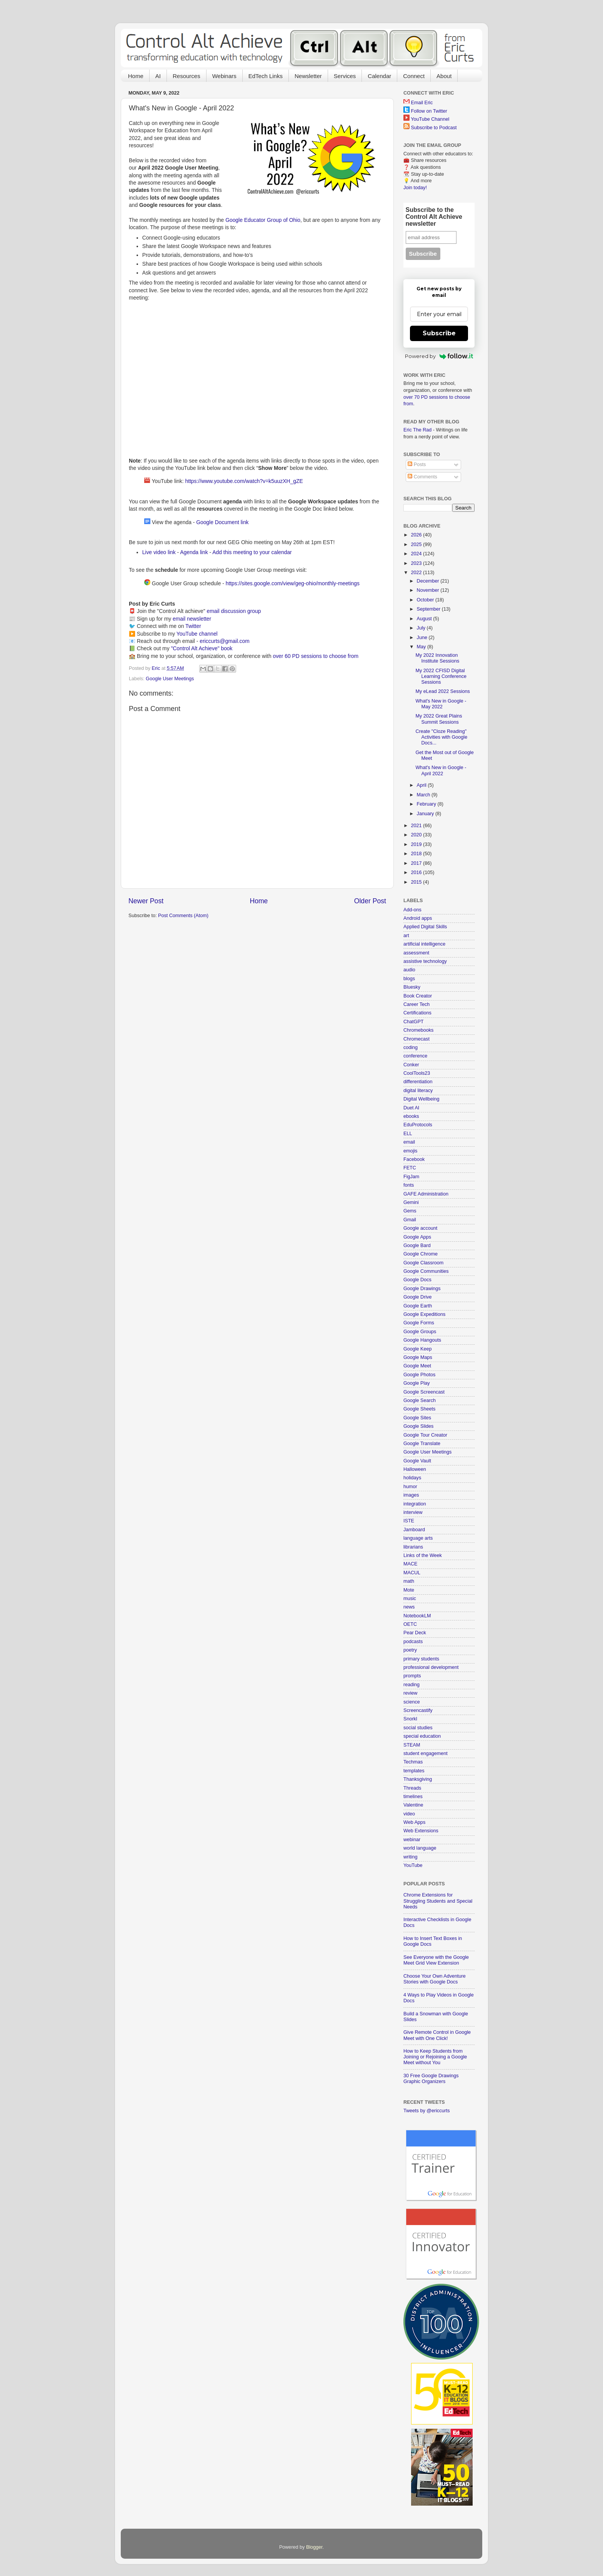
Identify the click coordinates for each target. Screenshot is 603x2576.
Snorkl (410, 1719)
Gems (409, 1211)
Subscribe (439, 333)
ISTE (408, 1521)
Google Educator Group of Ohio (262, 220)
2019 (417, 844)
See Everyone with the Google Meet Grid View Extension (436, 1960)
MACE (410, 1564)
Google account (420, 1228)
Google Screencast (424, 1392)
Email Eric (422, 102)
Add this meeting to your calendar (252, 552)
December (429, 581)
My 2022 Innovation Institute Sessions (437, 658)
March (424, 795)
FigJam (411, 1176)
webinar (411, 1839)
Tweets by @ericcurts (426, 2110)
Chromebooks (418, 1030)
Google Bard (417, 1245)
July (422, 628)
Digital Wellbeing (421, 1099)
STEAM (411, 1745)
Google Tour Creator (425, 1435)
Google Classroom (423, 1263)
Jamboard (414, 1529)
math (408, 1581)
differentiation (417, 1081)
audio (409, 969)
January (426, 813)
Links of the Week (422, 1555)
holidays (412, 1477)
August (425, 618)
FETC (409, 1168)
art (406, 935)
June (423, 637)
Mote (408, 1590)
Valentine (413, 1805)
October (426, 600)
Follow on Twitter (429, 111)
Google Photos (419, 1374)
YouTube (413, 1865)
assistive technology (425, 961)
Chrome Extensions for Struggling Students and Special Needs (437, 1900)
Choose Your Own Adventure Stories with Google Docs (434, 1979)
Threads (412, 1788)
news (409, 1607)
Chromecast (416, 1039)
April (422, 785)
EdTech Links (265, 76)
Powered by (439, 356)
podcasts (413, 1641)
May (422, 646)
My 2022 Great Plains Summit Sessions (438, 718)
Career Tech (416, 1004)
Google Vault (417, 1461)
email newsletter (192, 619)
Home (135, 76)
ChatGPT (413, 1021)
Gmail (409, 1219)
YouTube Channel (430, 119)
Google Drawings (422, 1288)
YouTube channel (197, 634)
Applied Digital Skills (425, 926)
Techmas (413, 1762)
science (411, 1702)
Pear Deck (414, 1632)
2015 (417, 882)
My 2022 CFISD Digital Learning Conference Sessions (440, 676)
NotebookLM (417, 1616)
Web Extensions (420, 1830)
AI (158, 76)
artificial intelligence (424, 944)
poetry (410, 1650)
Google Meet (417, 1366)
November (429, 590)
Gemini (411, 1202)
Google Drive (417, 1297)
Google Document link (222, 522)
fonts (408, 1185)
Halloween (414, 1469)
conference (415, 1056)
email (409, 1142)
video (409, 1814)
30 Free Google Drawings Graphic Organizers (431, 2078)
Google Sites (417, 1417)
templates (414, 1770)
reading (411, 1684)
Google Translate (421, 1443)
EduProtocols (417, 1124)
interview (413, 1512)
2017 (417, 863)
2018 (417, 853)
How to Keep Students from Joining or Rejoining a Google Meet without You (435, 2056)
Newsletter (308, 76)
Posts (417, 464)
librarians (413, 1547)
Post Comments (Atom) (183, 915)
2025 (417, 544)
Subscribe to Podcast (434, 127)
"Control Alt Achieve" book (201, 648)
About (443, 76)
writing (410, 1857)
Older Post (370, 901)
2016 (417, 872)
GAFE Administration (425, 1194)
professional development (431, 1667)
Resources (186, 76)
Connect (414, 76)
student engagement (425, 1753)
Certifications (417, 1013)
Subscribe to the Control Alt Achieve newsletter (434, 216)
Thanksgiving (417, 1779)
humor (410, 1486)
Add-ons (412, 910)
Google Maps (417, 1357)
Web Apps (414, 1822)
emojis (410, 1151)
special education (422, 1736)
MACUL (411, 1572)
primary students (421, 1659)
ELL (407, 1133)
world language (419, 1848)
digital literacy (418, 1090)
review (410, 1693)
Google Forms (418, 1322)
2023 (417, 563)
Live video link (159, 552)
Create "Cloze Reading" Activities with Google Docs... (441, 737)
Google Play (416, 1383)
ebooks (411, 1116)
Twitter (193, 626)
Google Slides (418, 1426)
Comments (422, 477)
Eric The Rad (417, 430)
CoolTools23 (416, 1073)
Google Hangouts (422, 1340)
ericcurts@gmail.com (225, 641)
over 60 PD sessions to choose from (315, 656)
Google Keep (417, 1349)
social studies (418, 1727)
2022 (417, 572)
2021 (417, 825)
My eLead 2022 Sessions (442, 691)
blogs (409, 978)
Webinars (224, 76)
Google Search (419, 1400)
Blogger (314, 2547)
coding (410, 1047)
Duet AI (411, 1108)
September (429, 609)
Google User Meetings (170, 678)
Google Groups (419, 1331)
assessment (416, 953)
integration (414, 1504)
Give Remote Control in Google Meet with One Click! (437, 2035)
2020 (417, 835)
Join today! (415, 187)
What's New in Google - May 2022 (440, 703)
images (411, 1495)
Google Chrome (420, 1254)
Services (345, 76)
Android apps (417, 918)
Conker (411, 1064)
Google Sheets (419, 1409)
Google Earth (417, 1306)
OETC (410, 1624)
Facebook (414, 1159)
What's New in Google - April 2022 (440, 770)
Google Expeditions (424, 1314)
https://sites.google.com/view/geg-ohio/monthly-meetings (293, 583)
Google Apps (417, 1237)
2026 (417, 535)
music (409, 1598)
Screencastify (418, 1710)
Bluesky (411, 987)
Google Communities (426, 1271)
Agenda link (194, 552)
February (427, 804)
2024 (417, 553)
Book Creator (417, 996)
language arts (418, 1538)
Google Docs (417, 1279)
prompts (412, 1675)
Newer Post (145, 901)
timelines (413, 1796)
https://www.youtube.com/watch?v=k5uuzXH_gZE (244, 481)
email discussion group (234, 611)
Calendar (379, 76)
